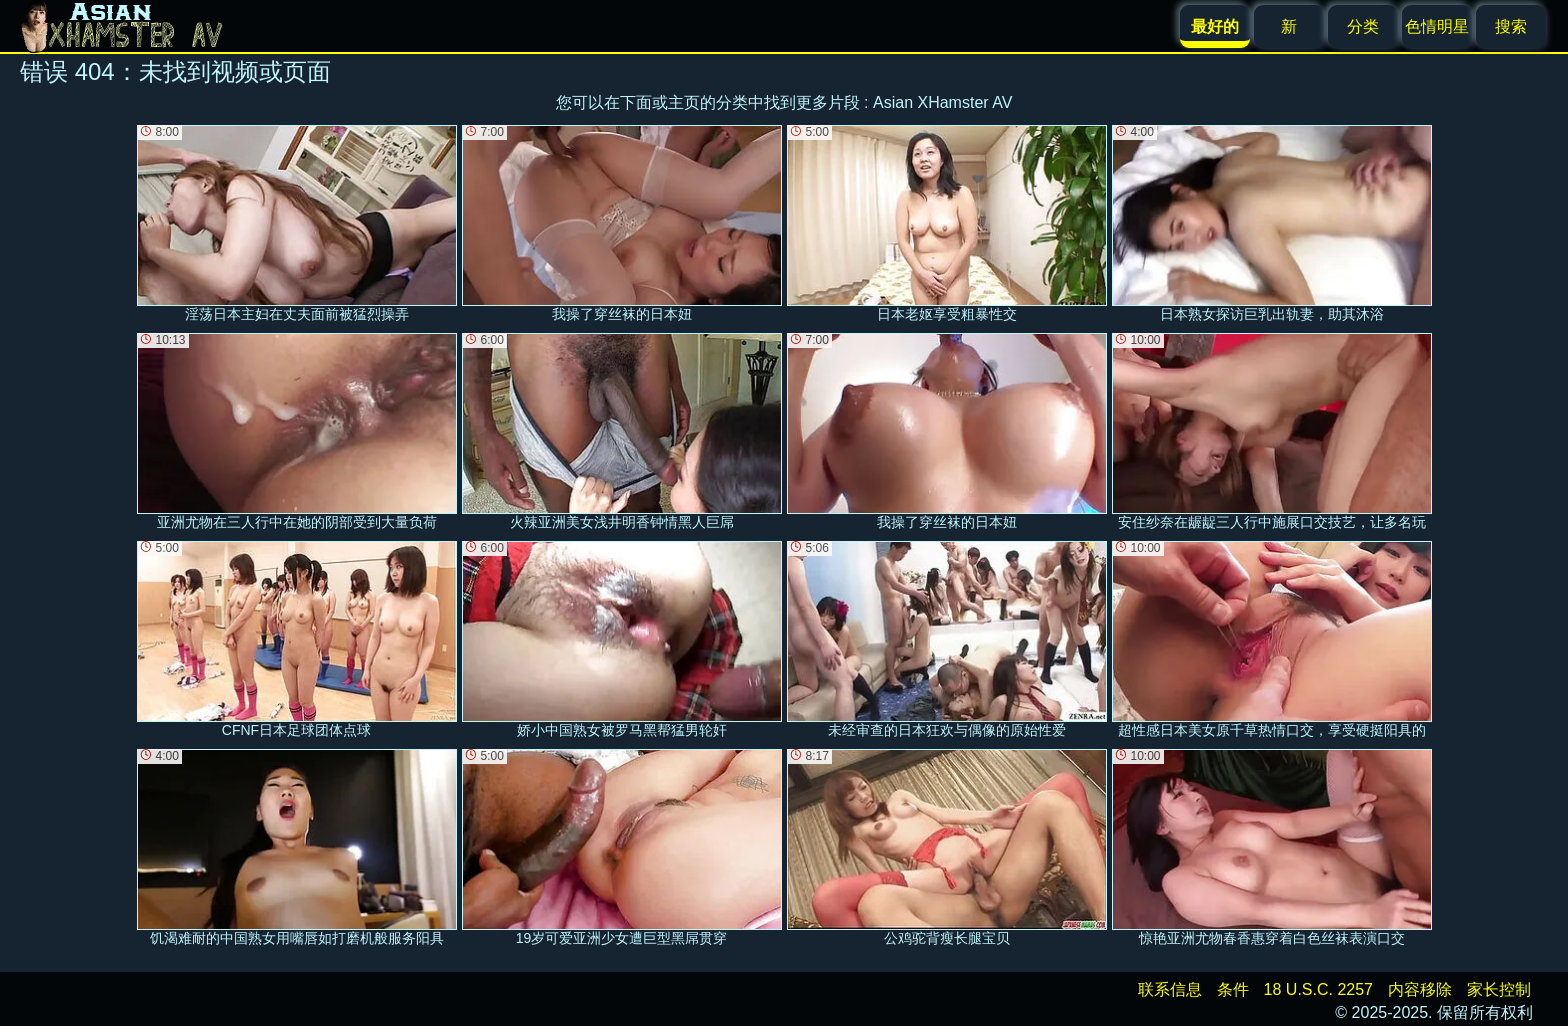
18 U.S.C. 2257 (1318, 989)
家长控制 (1499, 989)
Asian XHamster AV (942, 102)
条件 (1233, 989)
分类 (1363, 26)
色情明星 (1437, 26)
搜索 (1511, 26)
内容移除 (1420, 989)
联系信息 (1170, 989)
